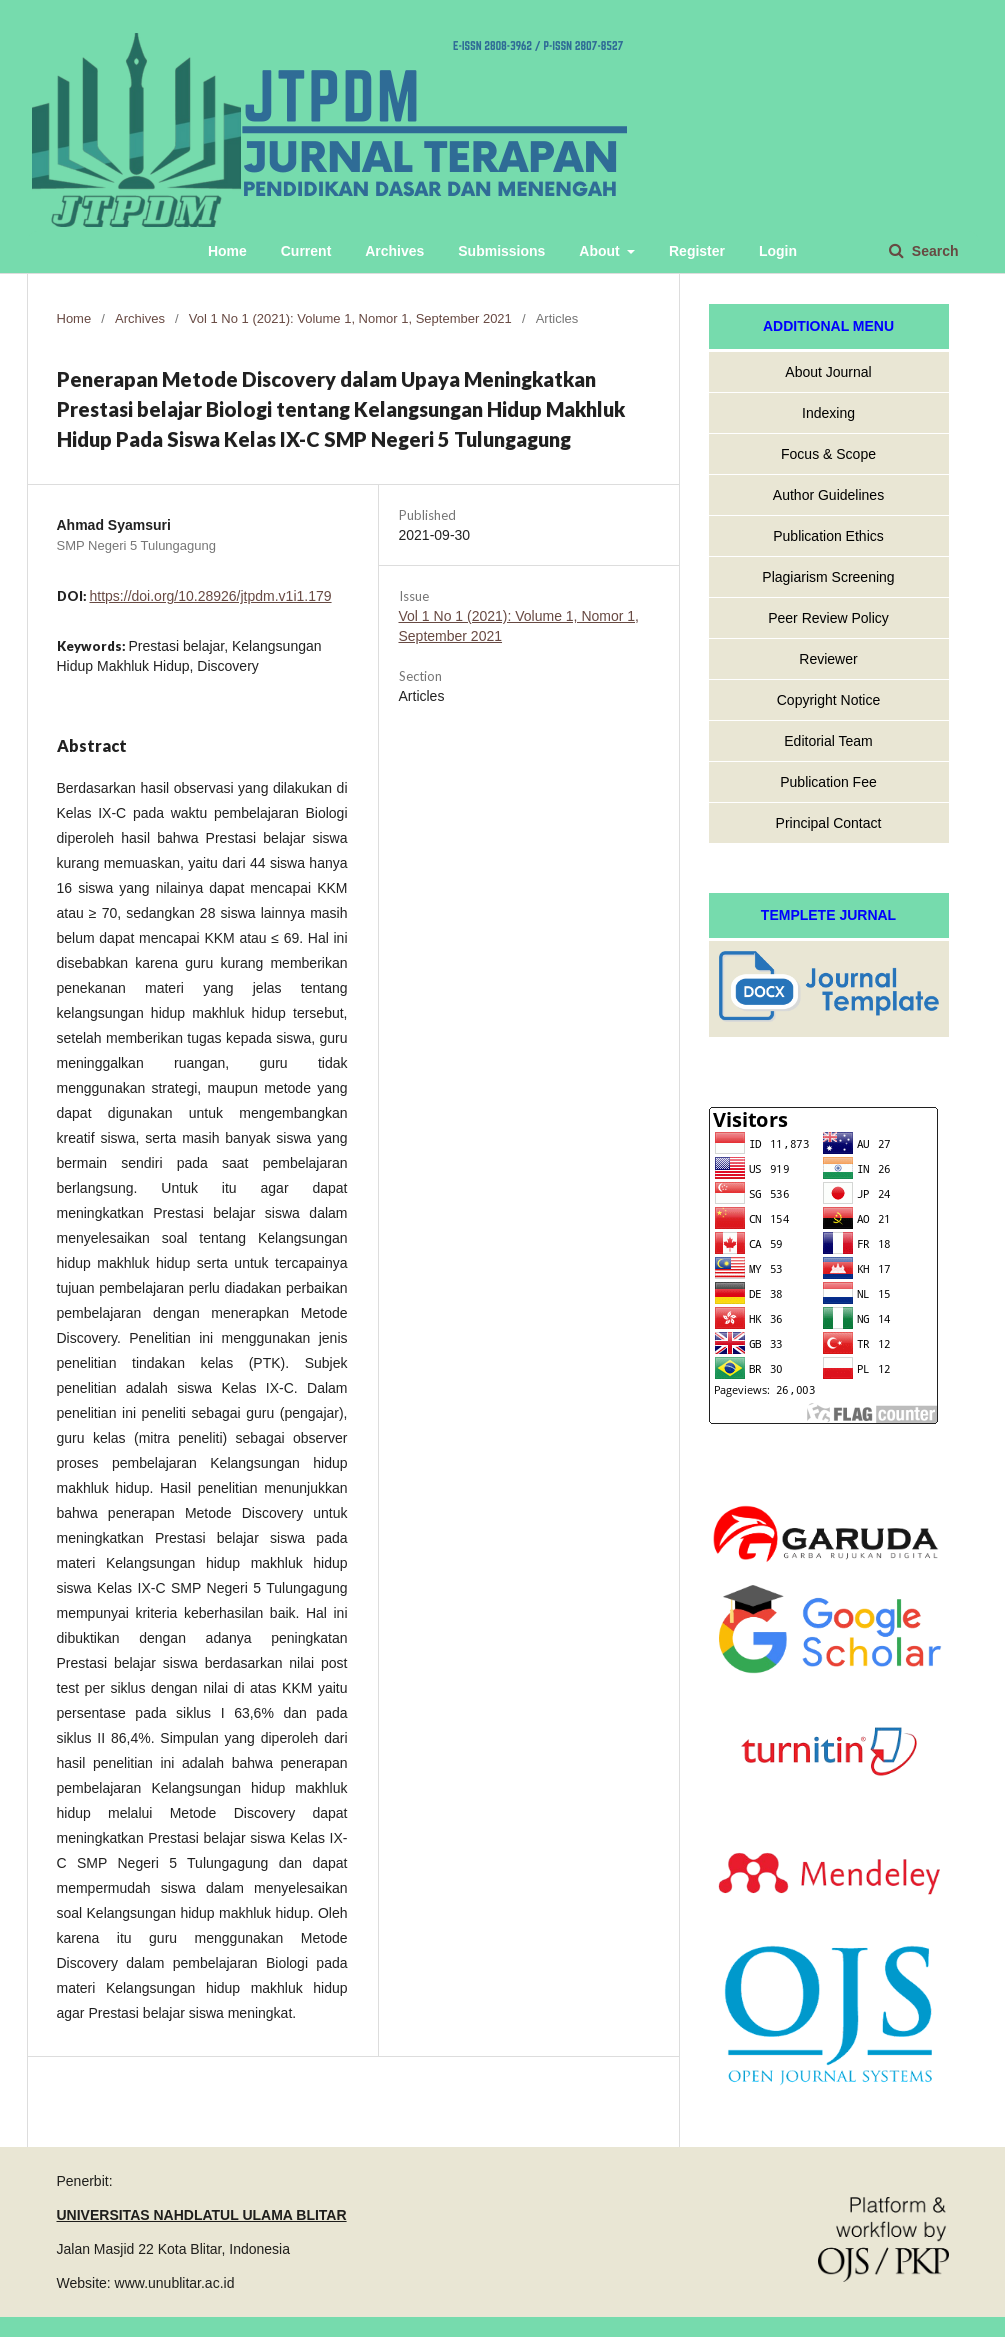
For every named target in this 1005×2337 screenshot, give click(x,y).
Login (778, 251)
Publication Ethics (828, 536)
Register (697, 251)
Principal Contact (829, 823)
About (601, 251)
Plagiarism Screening (828, 577)
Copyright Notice (829, 700)
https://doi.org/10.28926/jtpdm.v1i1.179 (211, 596)
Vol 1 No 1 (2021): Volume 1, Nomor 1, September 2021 (350, 318)
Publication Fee (828, 782)
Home (227, 251)
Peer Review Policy (828, 618)
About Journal (828, 372)
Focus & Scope (828, 454)
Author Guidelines (828, 495)
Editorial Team (828, 741)
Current (306, 251)
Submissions (501, 251)
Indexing (828, 413)
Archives (394, 251)
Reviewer (828, 659)
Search (933, 251)
